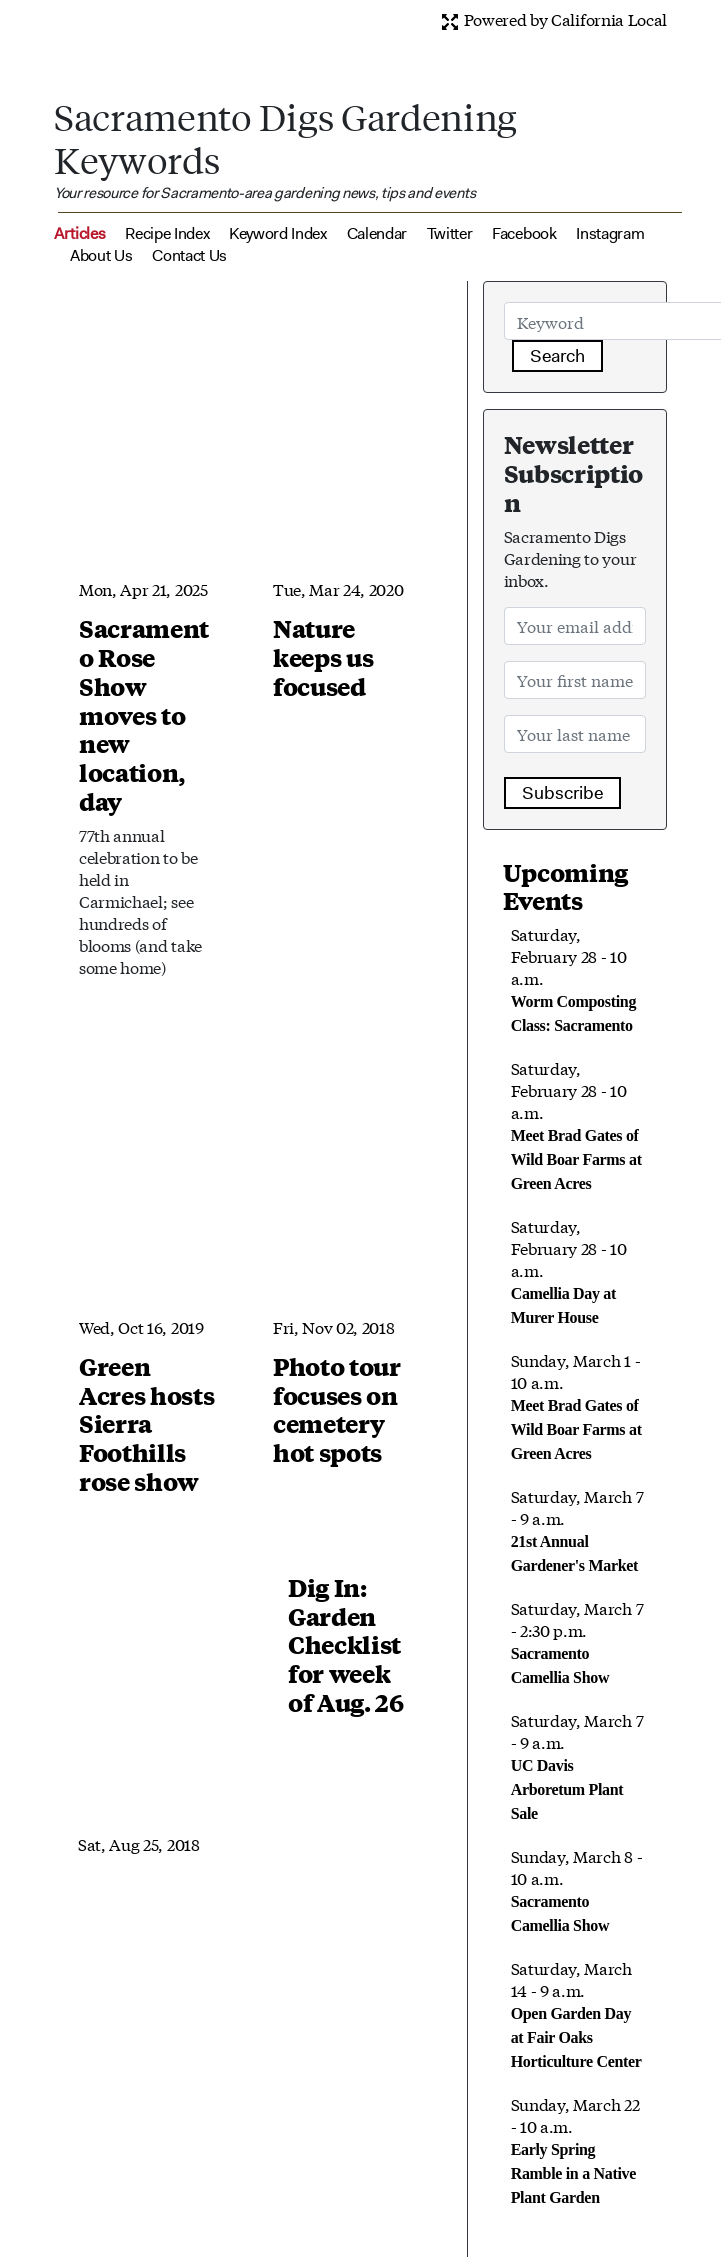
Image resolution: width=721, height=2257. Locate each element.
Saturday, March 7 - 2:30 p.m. (577, 1641)
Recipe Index (167, 233)
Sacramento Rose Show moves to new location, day (144, 714)
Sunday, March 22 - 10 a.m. (575, 2149)
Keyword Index (278, 233)
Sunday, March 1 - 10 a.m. (576, 1405)
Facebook (524, 233)
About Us (101, 255)
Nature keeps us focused (323, 657)
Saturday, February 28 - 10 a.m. (576, 1124)
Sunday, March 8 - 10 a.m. (577, 1889)
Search (557, 356)
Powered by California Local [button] (553, 18)
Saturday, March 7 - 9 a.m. (577, 1529)
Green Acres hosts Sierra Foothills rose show (146, 1423)
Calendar (377, 233)
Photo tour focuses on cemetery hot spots (337, 1409)
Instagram (610, 233)
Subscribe (562, 793)
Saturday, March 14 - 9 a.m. (576, 2013)
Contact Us (189, 255)
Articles (79, 233)
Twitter (450, 233)
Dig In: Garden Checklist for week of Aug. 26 (346, 1644)
